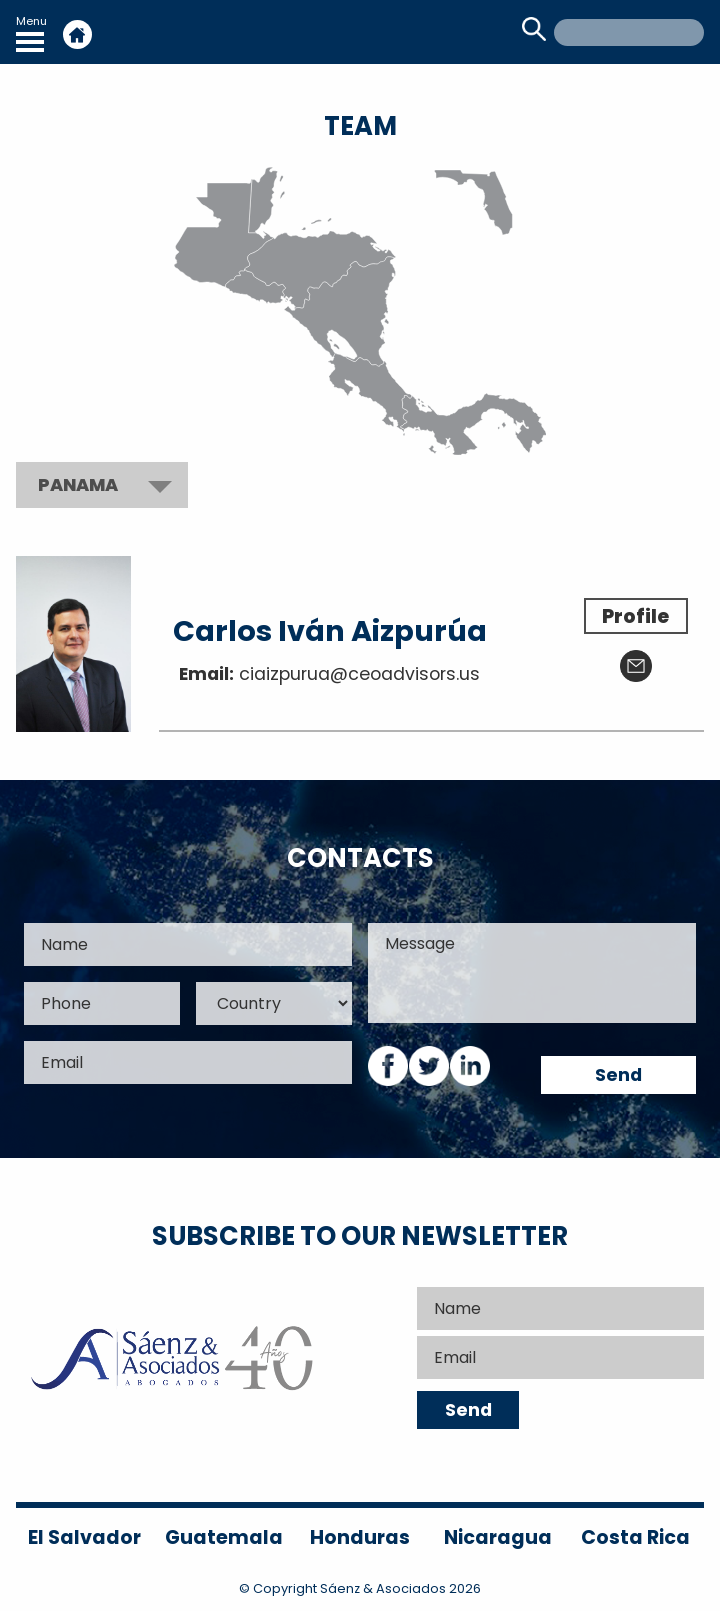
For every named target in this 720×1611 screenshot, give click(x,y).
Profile (635, 616)
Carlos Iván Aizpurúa (330, 631)
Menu (31, 32)
